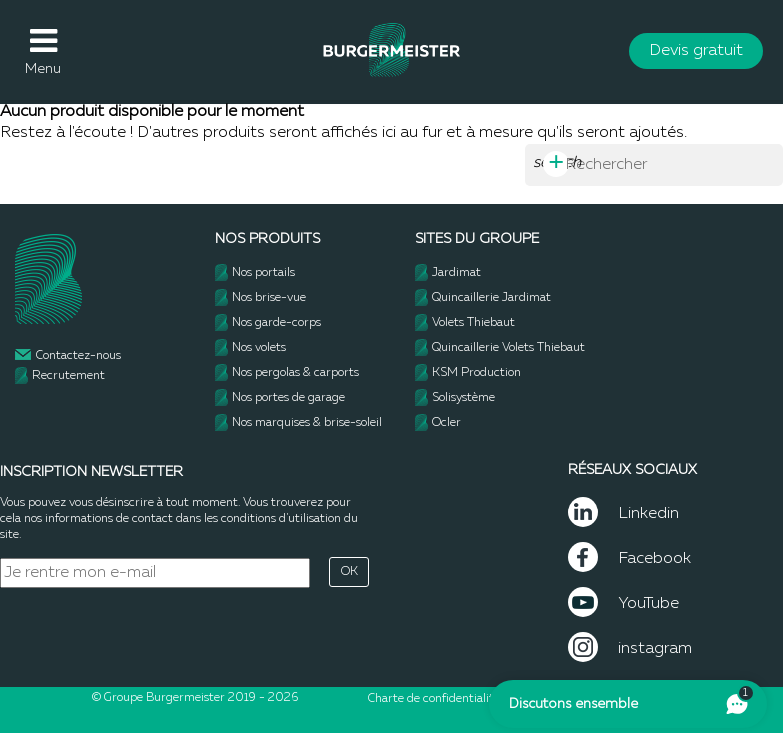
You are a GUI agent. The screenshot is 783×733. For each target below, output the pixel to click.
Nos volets (259, 348)
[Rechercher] (654, 165)
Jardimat (456, 273)
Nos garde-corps (276, 323)
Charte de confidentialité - (440, 699)
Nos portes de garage (288, 398)
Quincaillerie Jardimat (491, 298)
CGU (524, 699)
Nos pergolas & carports (295, 373)
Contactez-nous (78, 356)
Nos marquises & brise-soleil (307, 423)
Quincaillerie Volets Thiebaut (508, 348)
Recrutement (68, 376)
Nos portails (263, 273)
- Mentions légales (589, 699)
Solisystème (463, 398)
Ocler (446, 423)
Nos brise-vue (269, 298)
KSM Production (476, 373)
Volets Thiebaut (473, 323)
